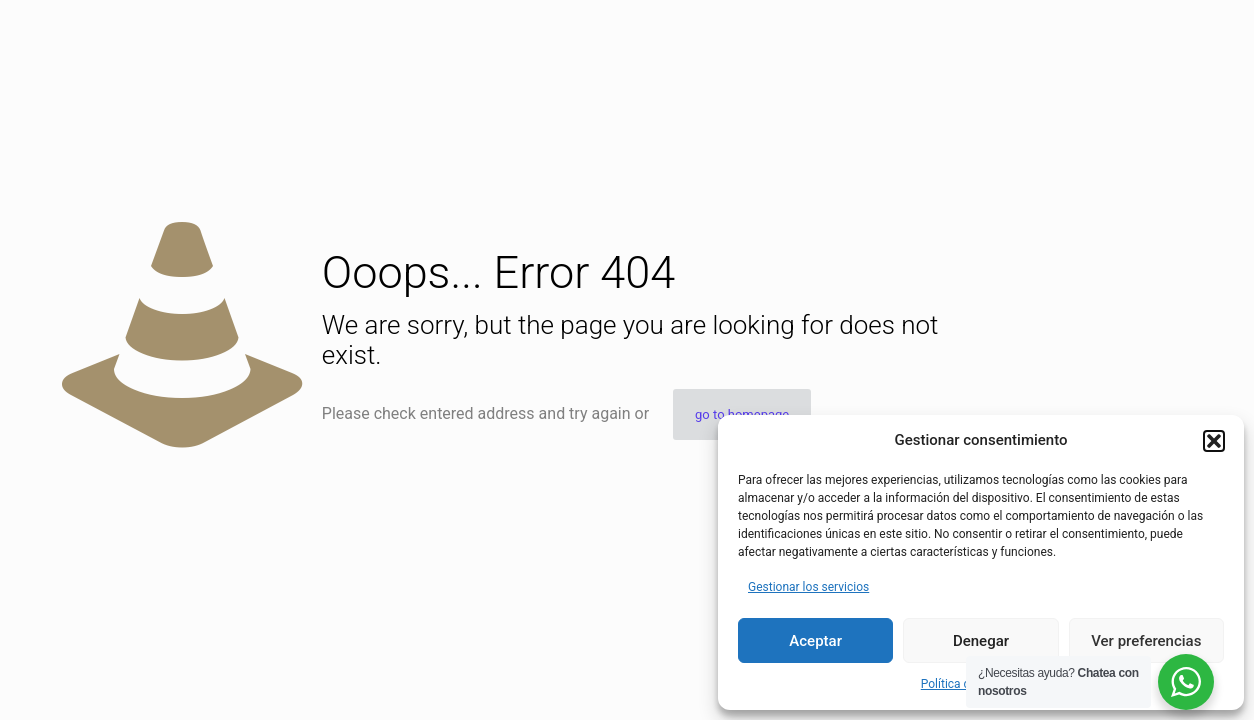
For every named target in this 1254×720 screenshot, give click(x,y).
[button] (1214, 441)
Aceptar (815, 641)
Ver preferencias (1146, 641)
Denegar (981, 641)
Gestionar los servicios (808, 587)
